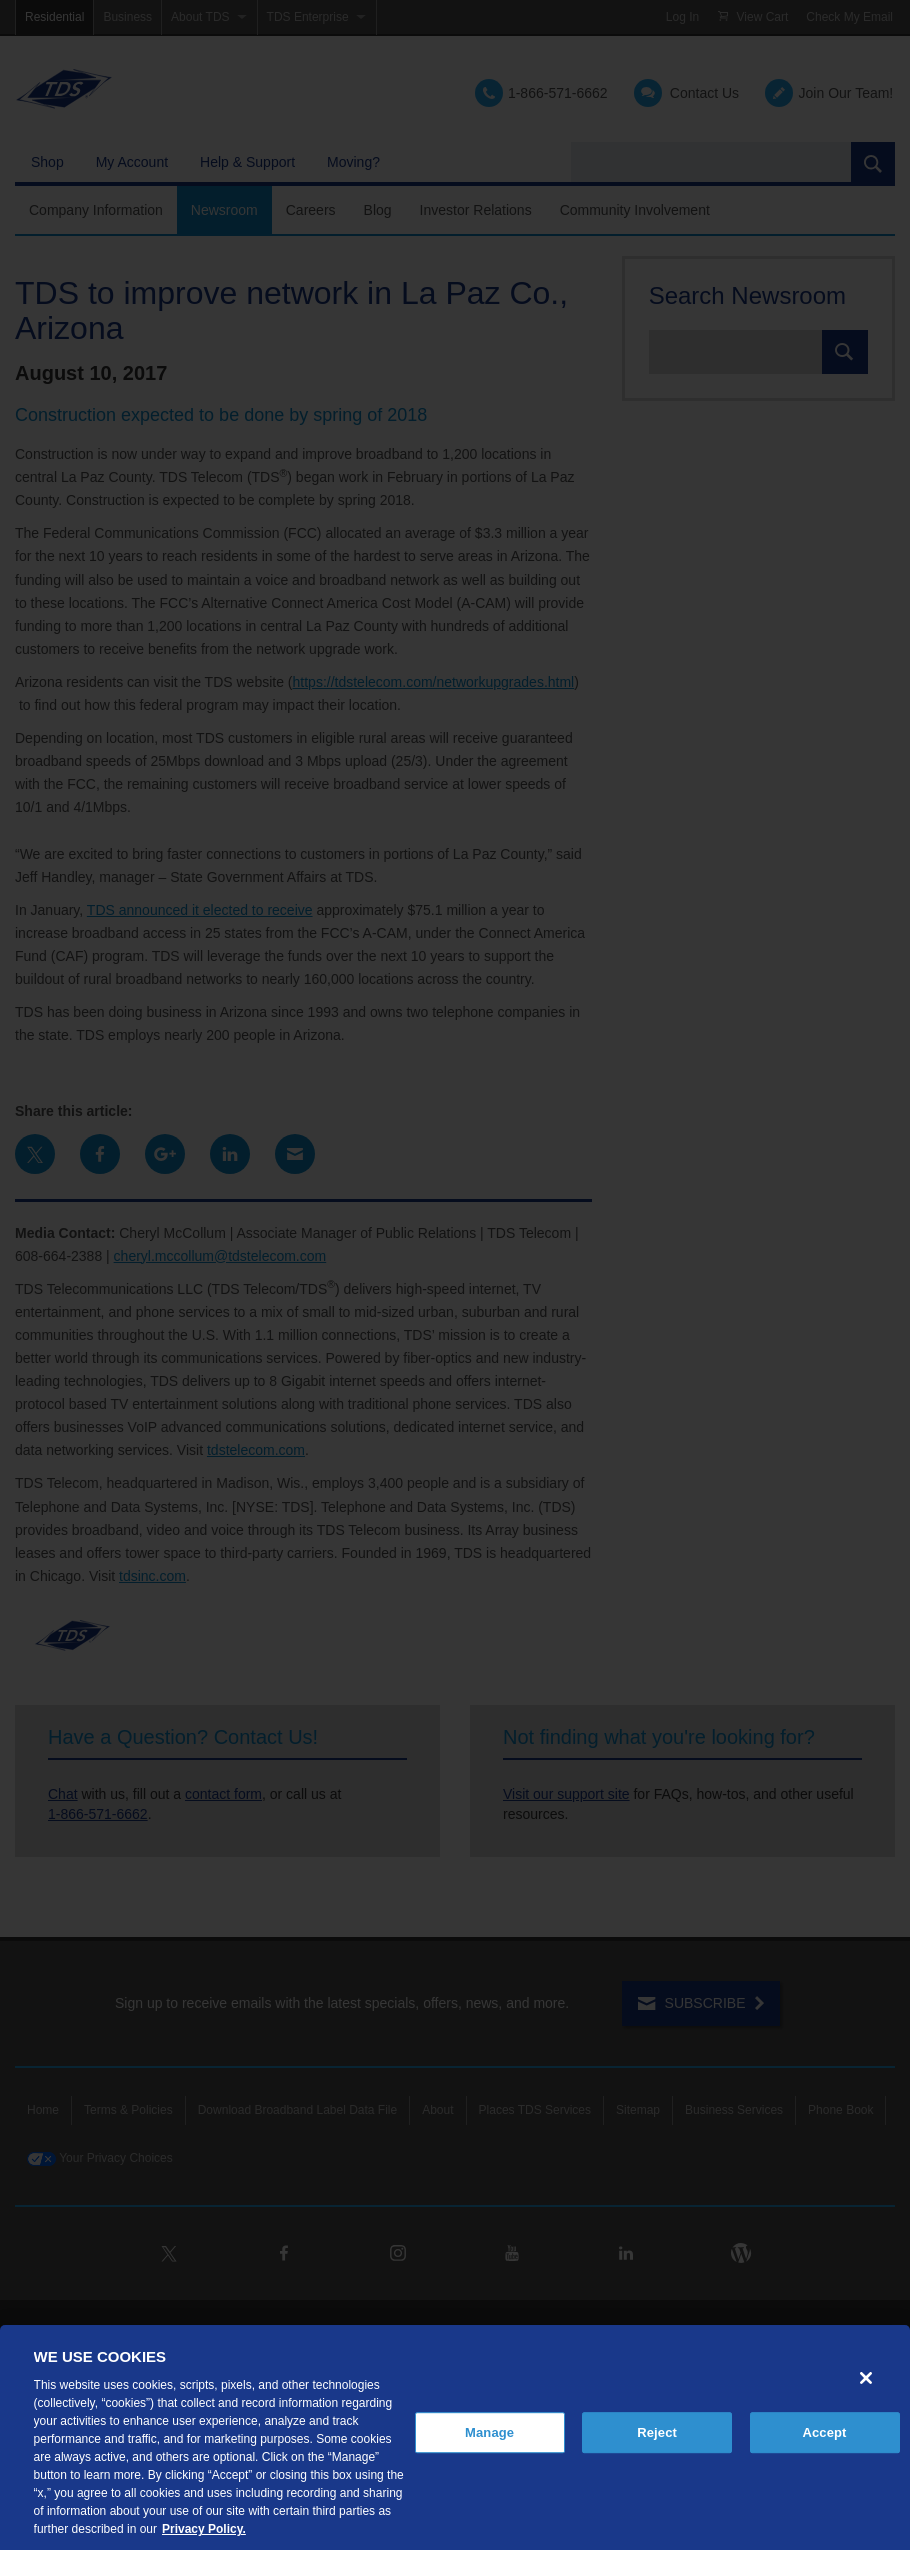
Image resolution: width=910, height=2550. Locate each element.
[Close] (866, 2378)
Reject (657, 2432)
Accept (824, 2432)
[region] (455, 2437)
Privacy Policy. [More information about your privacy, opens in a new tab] (204, 2529)
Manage (489, 2432)
